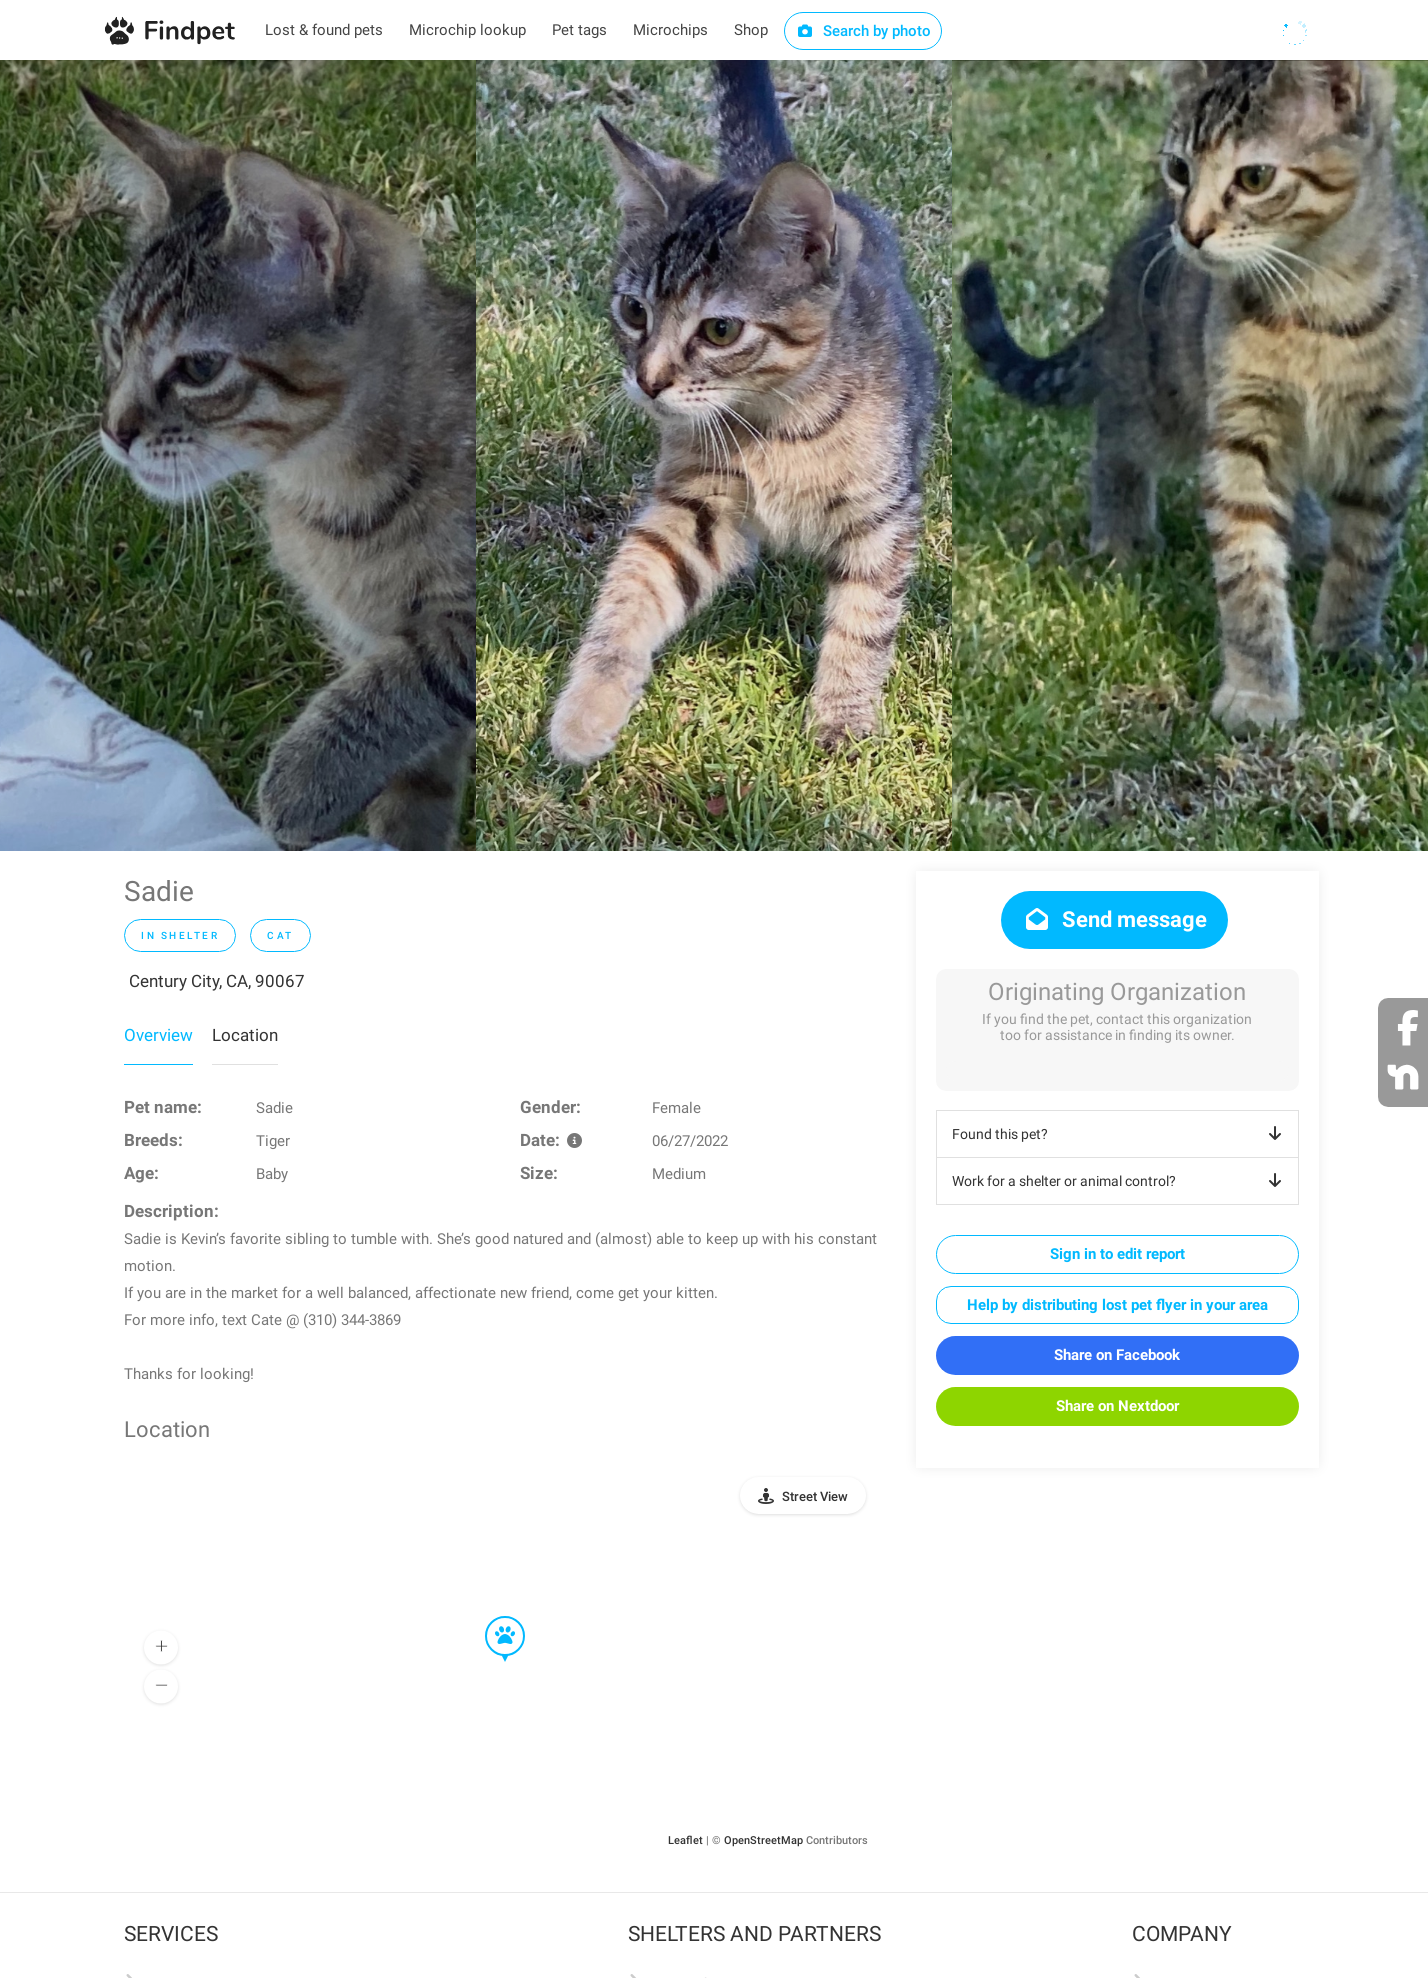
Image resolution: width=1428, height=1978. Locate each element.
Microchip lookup (467, 30)
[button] (491, 1617)
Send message (1114, 919)
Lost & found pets (324, 30)
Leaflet (685, 1840)
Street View (815, 1496)
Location (245, 1035)
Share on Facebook (1117, 1355)
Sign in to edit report (1117, 1254)
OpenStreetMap (763, 1840)
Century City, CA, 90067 (217, 981)
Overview (158, 1035)
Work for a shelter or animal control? (1120, 1181)
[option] (238, 455)
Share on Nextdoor (1117, 1406)
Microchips (670, 30)
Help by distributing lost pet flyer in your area (1117, 1305)
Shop (751, 30)
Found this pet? (1120, 1134)
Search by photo (863, 31)
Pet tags (579, 30)
